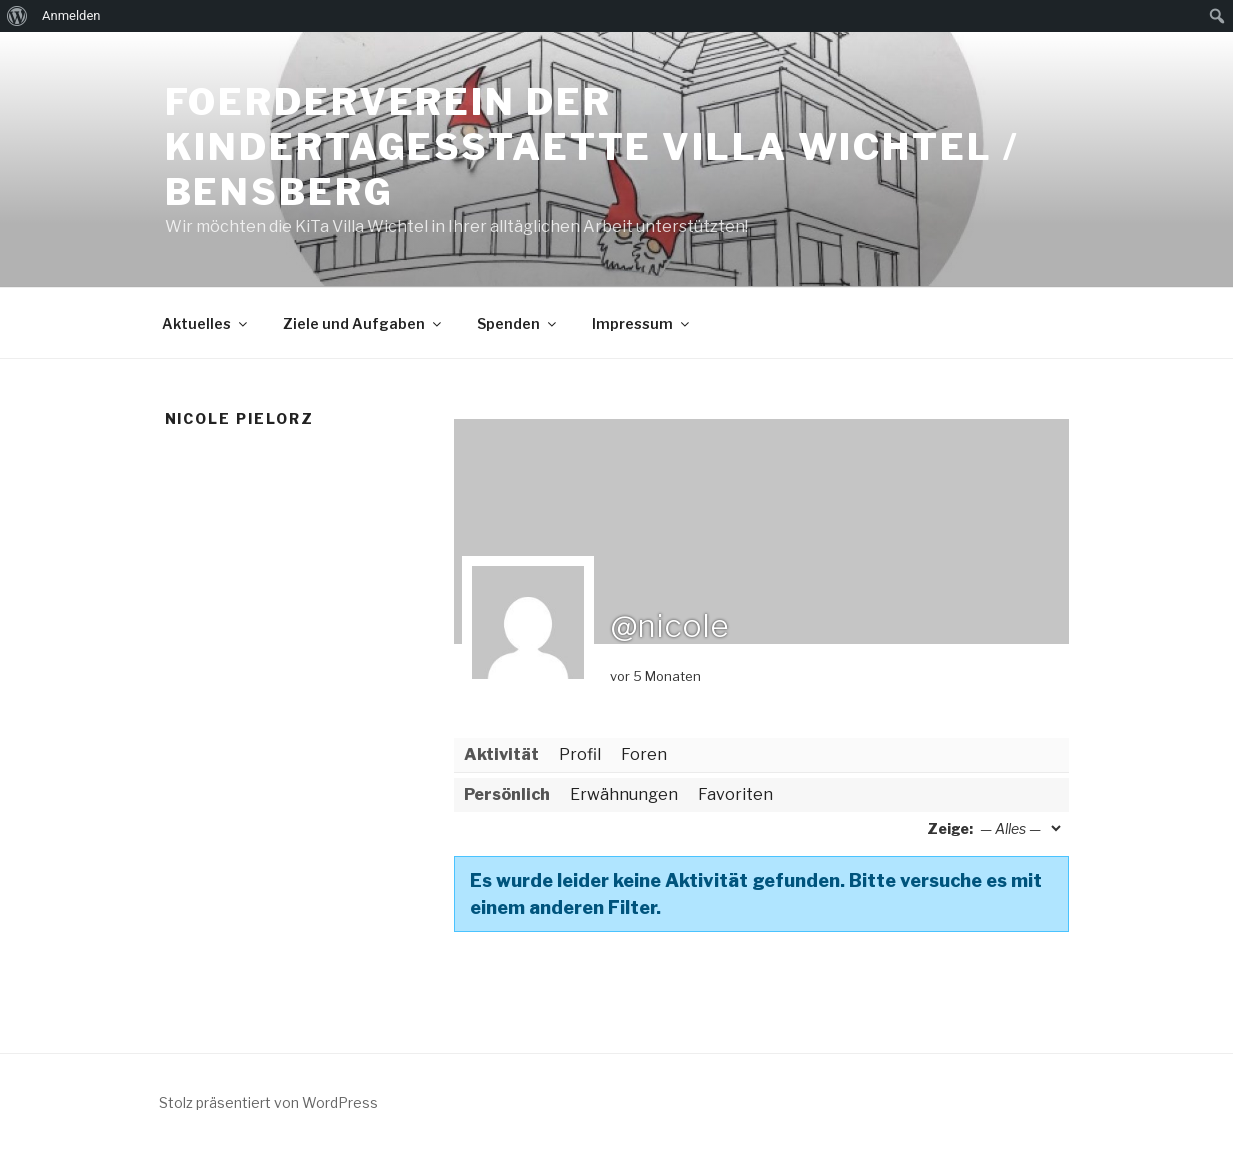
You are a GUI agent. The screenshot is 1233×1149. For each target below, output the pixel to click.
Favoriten (735, 794)
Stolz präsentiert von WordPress (268, 1102)
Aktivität (501, 754)
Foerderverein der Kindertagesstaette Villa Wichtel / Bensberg (592, 147)
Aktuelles (206, 323)
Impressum (642, 323)
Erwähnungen (624, 794)
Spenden (518, 323)
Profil (580, 754)
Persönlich (507, 794)
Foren (644, 754)
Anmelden (71, 15)
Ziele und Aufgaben (363, 323)
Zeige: (950, 828)
